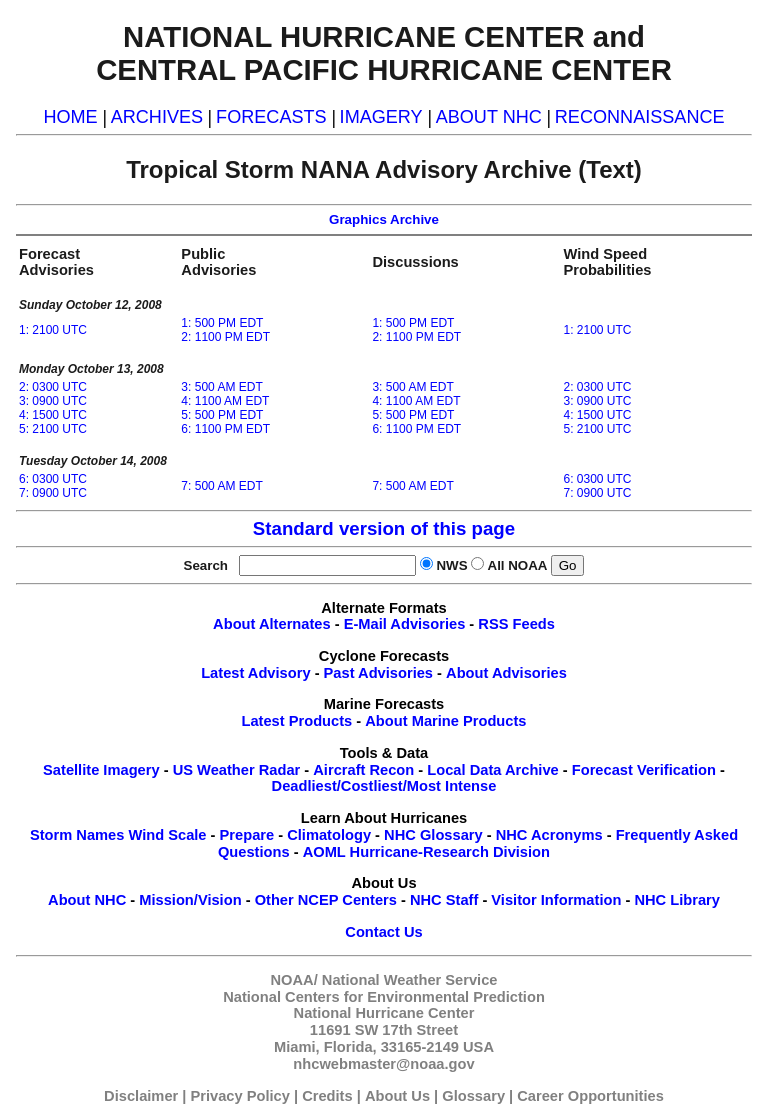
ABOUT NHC (489, 117)
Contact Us (383, 932)
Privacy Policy (240, 1096)
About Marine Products (445, 721)
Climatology (329, 835)
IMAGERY (381, 117)
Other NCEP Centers (326, 900)
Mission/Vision (190, 900)
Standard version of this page (384, 528)
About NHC (87, 900)
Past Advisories (378, 673)
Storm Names (77, 835)
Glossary (473, 1096)
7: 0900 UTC (53, 493)
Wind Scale (167, 835)
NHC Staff (444, 900)
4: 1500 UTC (53, 415)
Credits (327, 1096)
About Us (397, 1096)
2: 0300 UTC (53, 387)
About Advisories (506, 673)
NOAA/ (294, 980)
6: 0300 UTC (53, 479)
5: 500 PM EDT (222, 415)
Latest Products (296, 721)
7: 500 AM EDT (221, 486)
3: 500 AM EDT (221, 387)
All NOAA (517, 565)
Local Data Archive (492, 770)
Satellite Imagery (101, 770)
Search (210, 565)
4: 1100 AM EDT (225, 401)
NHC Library (677, 900)
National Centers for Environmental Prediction (384, 997)
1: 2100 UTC (53, 330)
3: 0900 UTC (53, 401)
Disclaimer (141, 1096)
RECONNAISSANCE (640, 117)
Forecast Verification (644, 770)
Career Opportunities (590, 1096)
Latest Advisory (255, 673)
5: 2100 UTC (53, 429)
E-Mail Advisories (405, 624)
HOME (70, 117)
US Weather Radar (237, 770)
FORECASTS (271, 117)
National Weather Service (410, 980)
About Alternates (272, 624)
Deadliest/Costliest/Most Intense (384, 786)
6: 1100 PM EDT (225, 429)
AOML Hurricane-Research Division (426, 852)
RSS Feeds (516, 624)
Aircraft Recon (363, 770)
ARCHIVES (157, 117)
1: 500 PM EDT (222, 323)
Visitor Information (556, 900)
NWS (451, 565)
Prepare (247, 835)
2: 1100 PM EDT (225, 337)
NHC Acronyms (549, 835)
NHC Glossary (433, 835)
